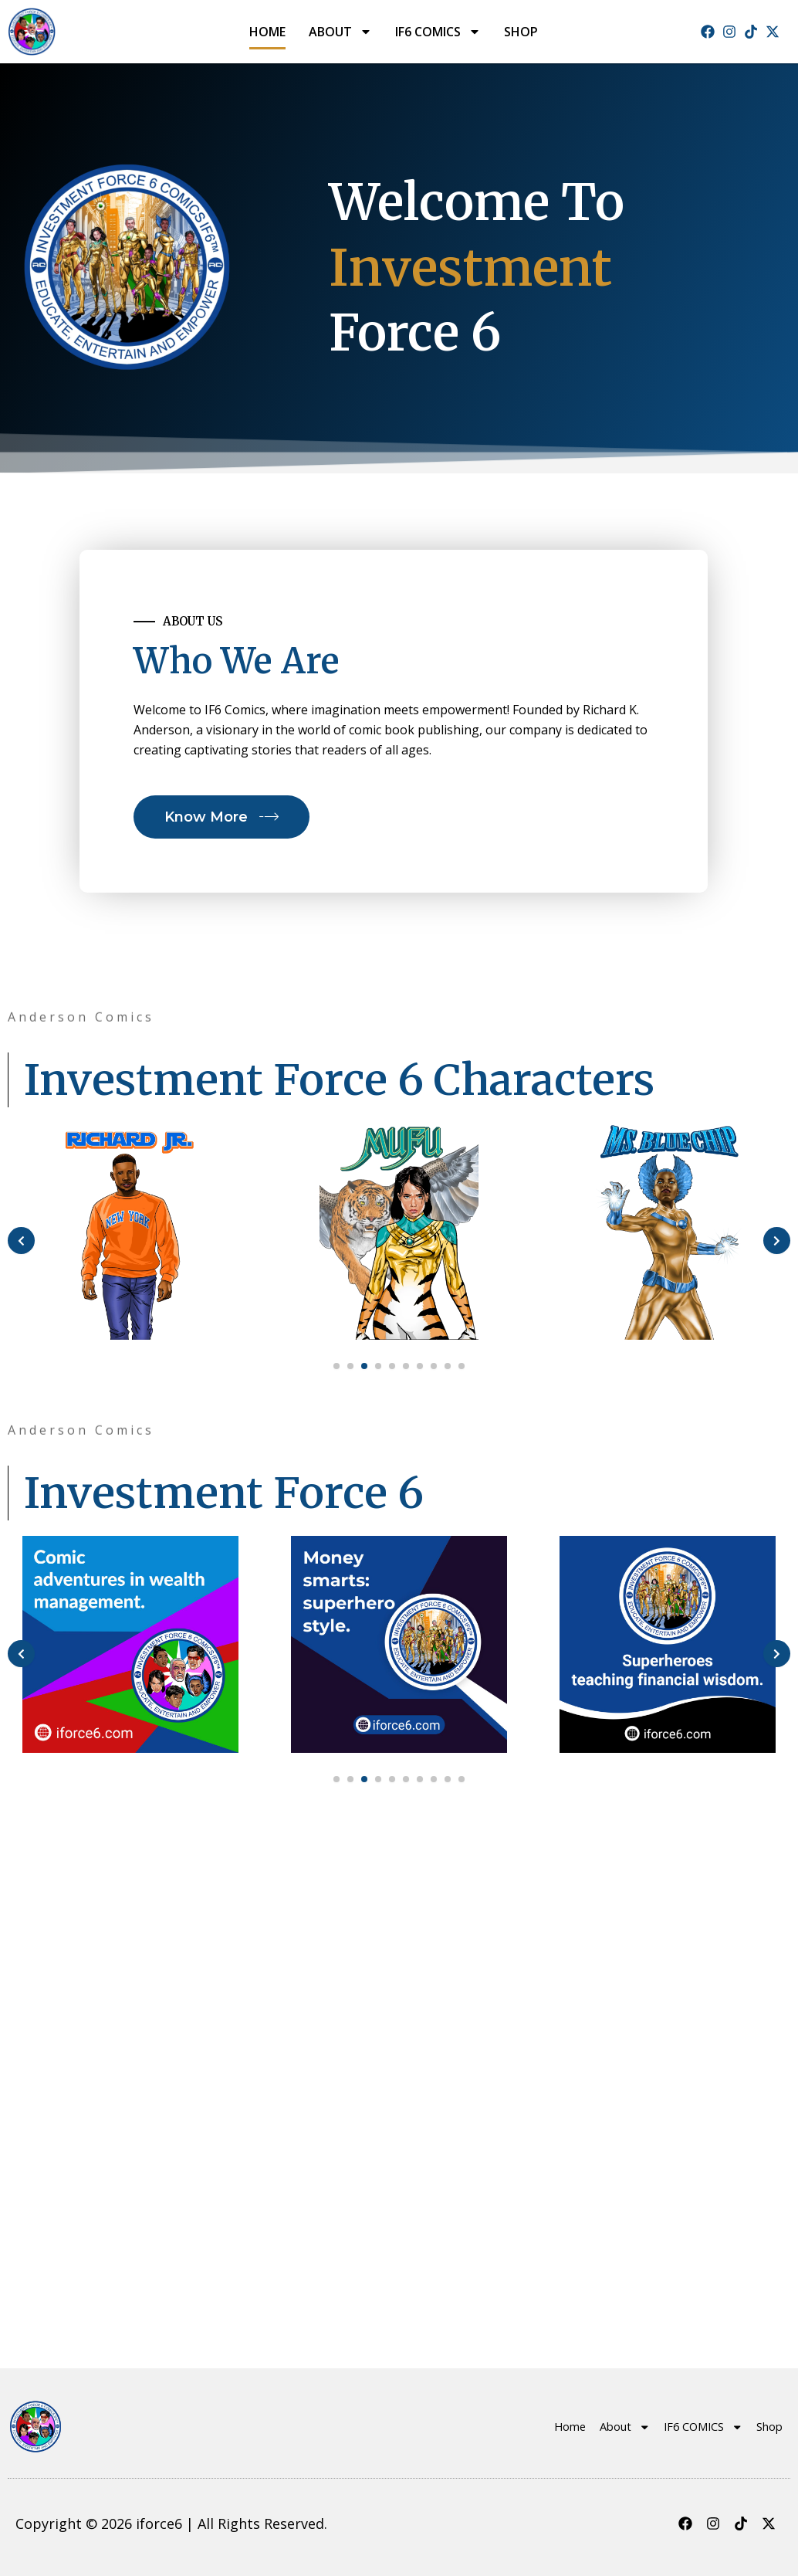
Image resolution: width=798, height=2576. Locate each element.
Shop (521, 31)
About (340, 32)
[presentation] (21, 1319)
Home (267, 31)
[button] (336, 1888)
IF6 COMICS (438, 32)
